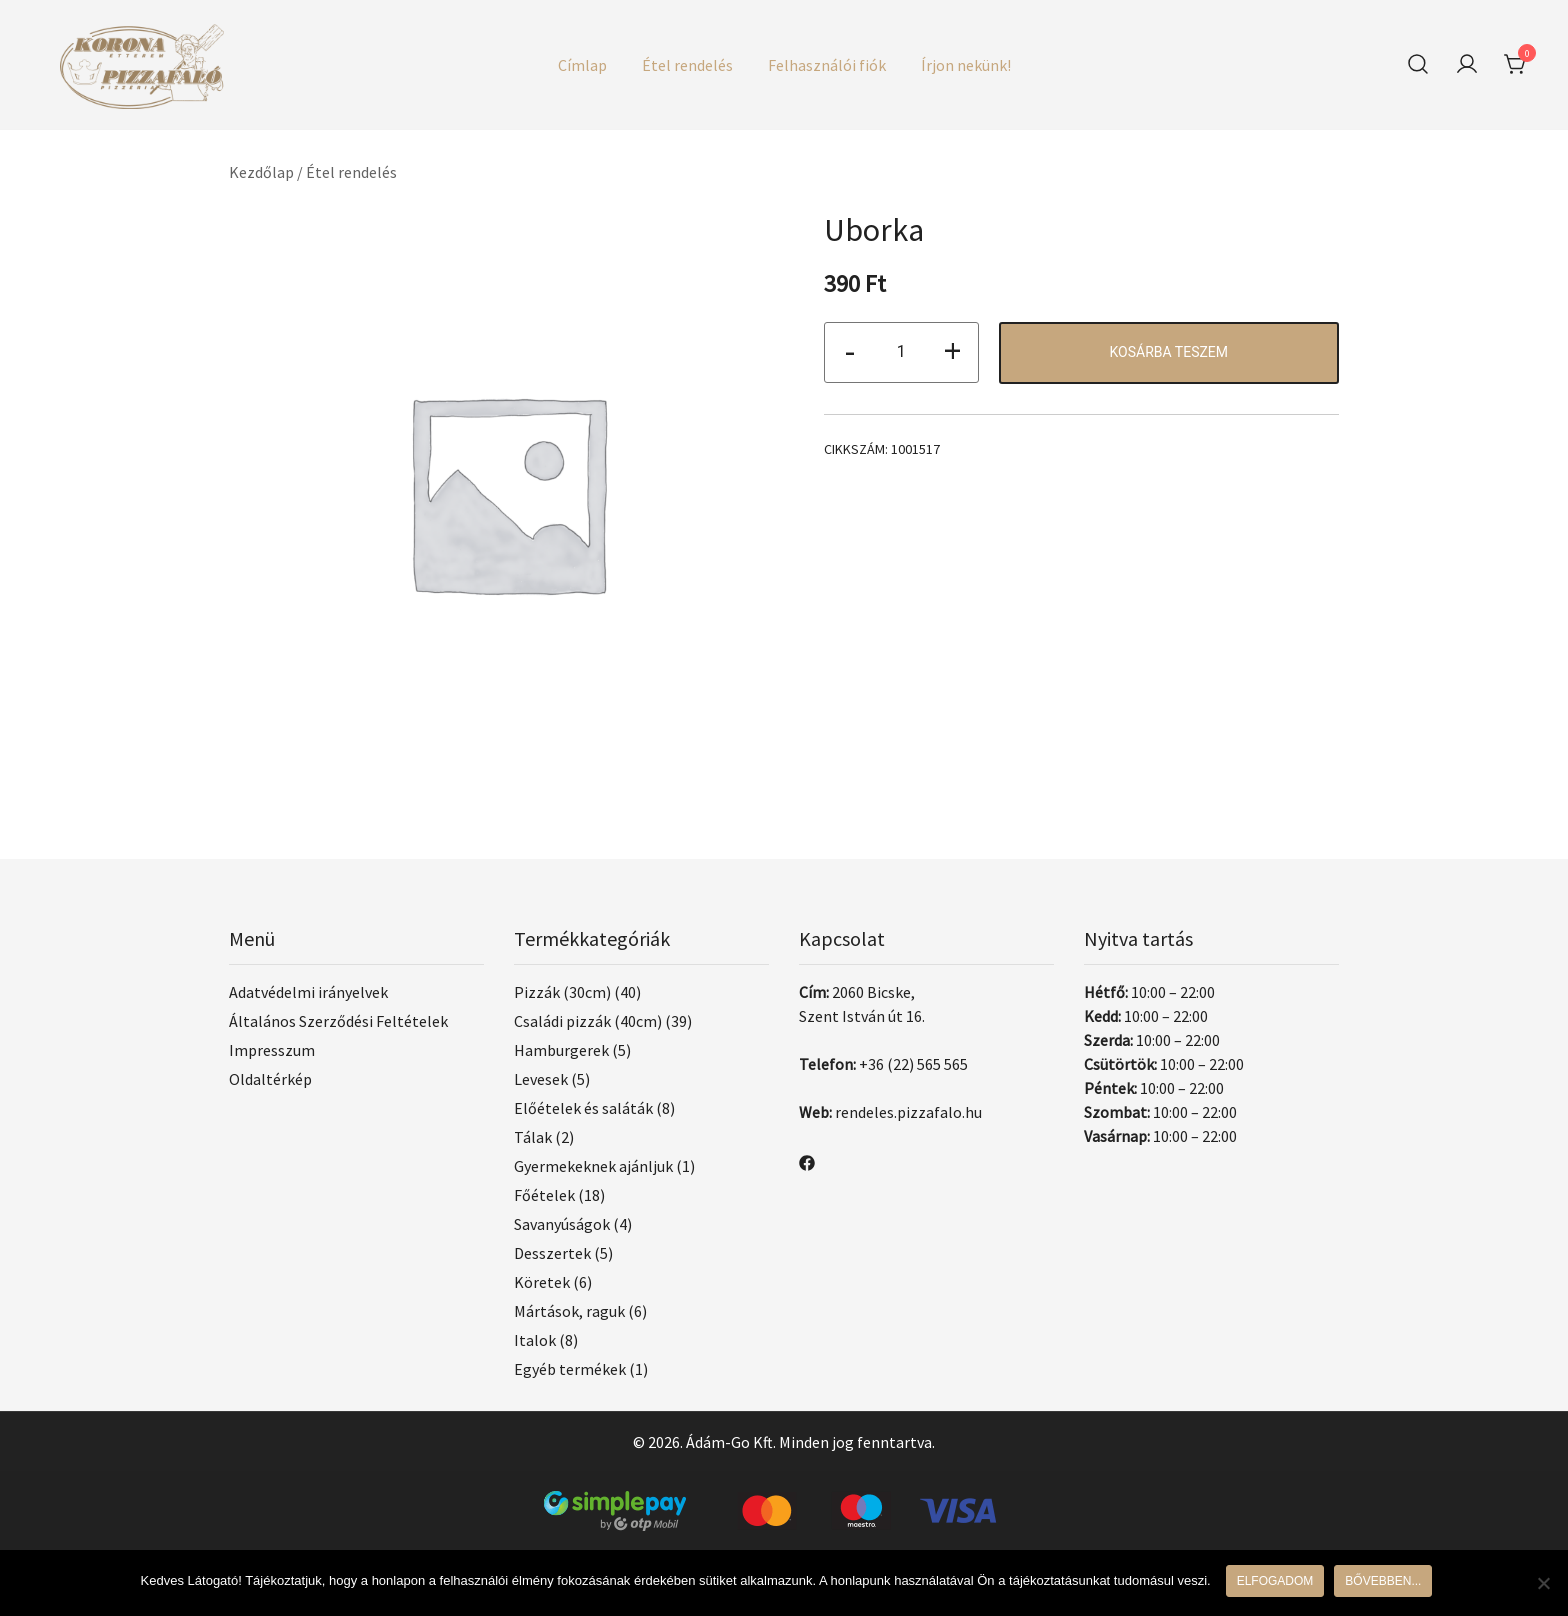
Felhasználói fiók (827, 65)
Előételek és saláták (583, 1108)
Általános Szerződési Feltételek (338, 1021)
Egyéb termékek (570, 1369)
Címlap (582, 65)
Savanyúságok (562, 1224)
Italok (535, 1340)
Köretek (542, 1282)
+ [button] (952, 350)
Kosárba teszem (1168, 352)
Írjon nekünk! (966, 65)
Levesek (541, 1079)
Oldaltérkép (270, 1079)
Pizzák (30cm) (562, 992)
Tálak (533, 1137)
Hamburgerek (561, 1050)
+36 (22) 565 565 (913, 1064)
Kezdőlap (261, 172)
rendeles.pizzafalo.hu (908, 1112)
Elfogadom (1275, 1581)
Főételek (544, 1195)
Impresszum (272, 1050)
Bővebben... (1383, 1581)
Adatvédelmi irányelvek (308, 992)
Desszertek (552, 1253)
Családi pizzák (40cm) (588, 1021)
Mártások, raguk (569, 1311)
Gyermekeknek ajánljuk (593, 1166)
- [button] (850, 350)
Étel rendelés (687, 65)
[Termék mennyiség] (901, 352)
